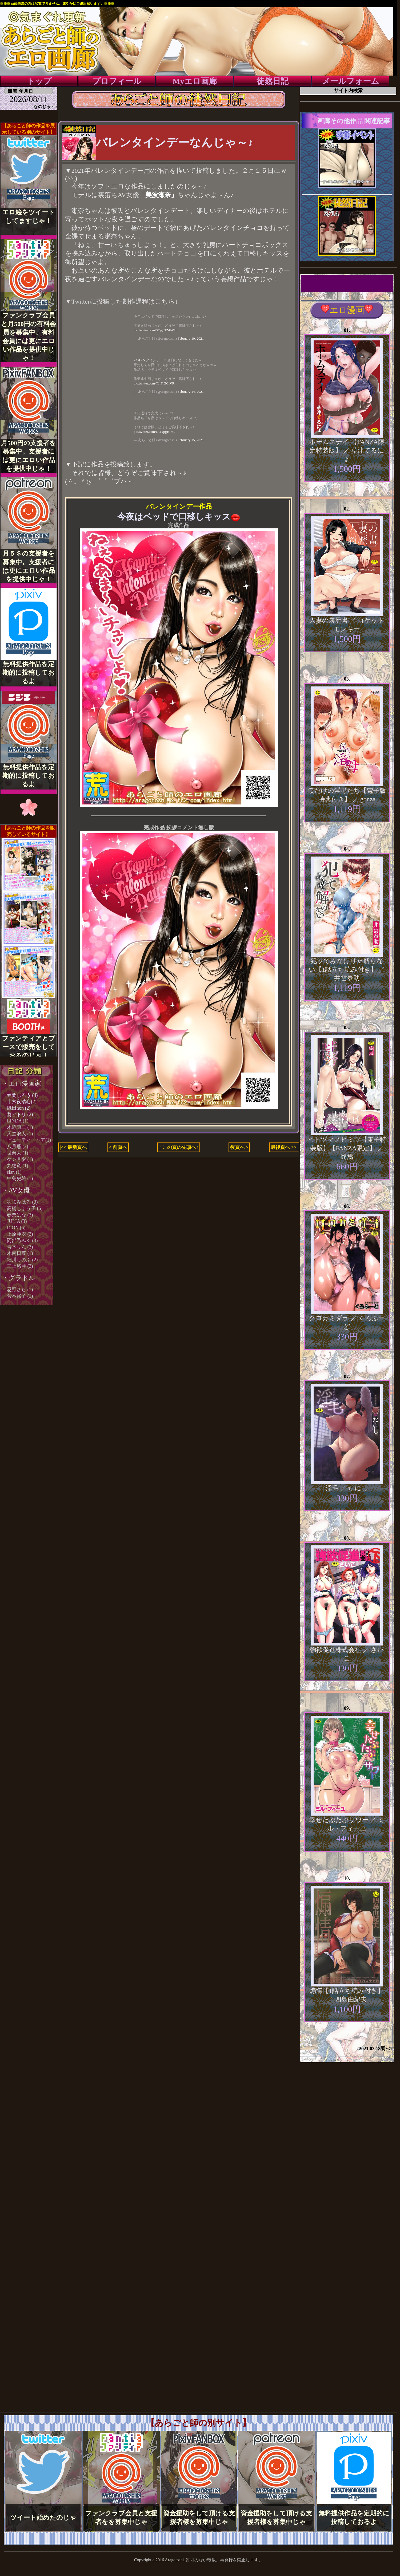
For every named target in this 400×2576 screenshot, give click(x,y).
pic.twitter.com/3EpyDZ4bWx (155, 330)
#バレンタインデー (148, 360)
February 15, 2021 (191, 440)
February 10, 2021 (191, 338)
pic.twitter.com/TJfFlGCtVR (154, 383)
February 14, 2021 (191, 392)
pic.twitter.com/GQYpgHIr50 (154, 432)
